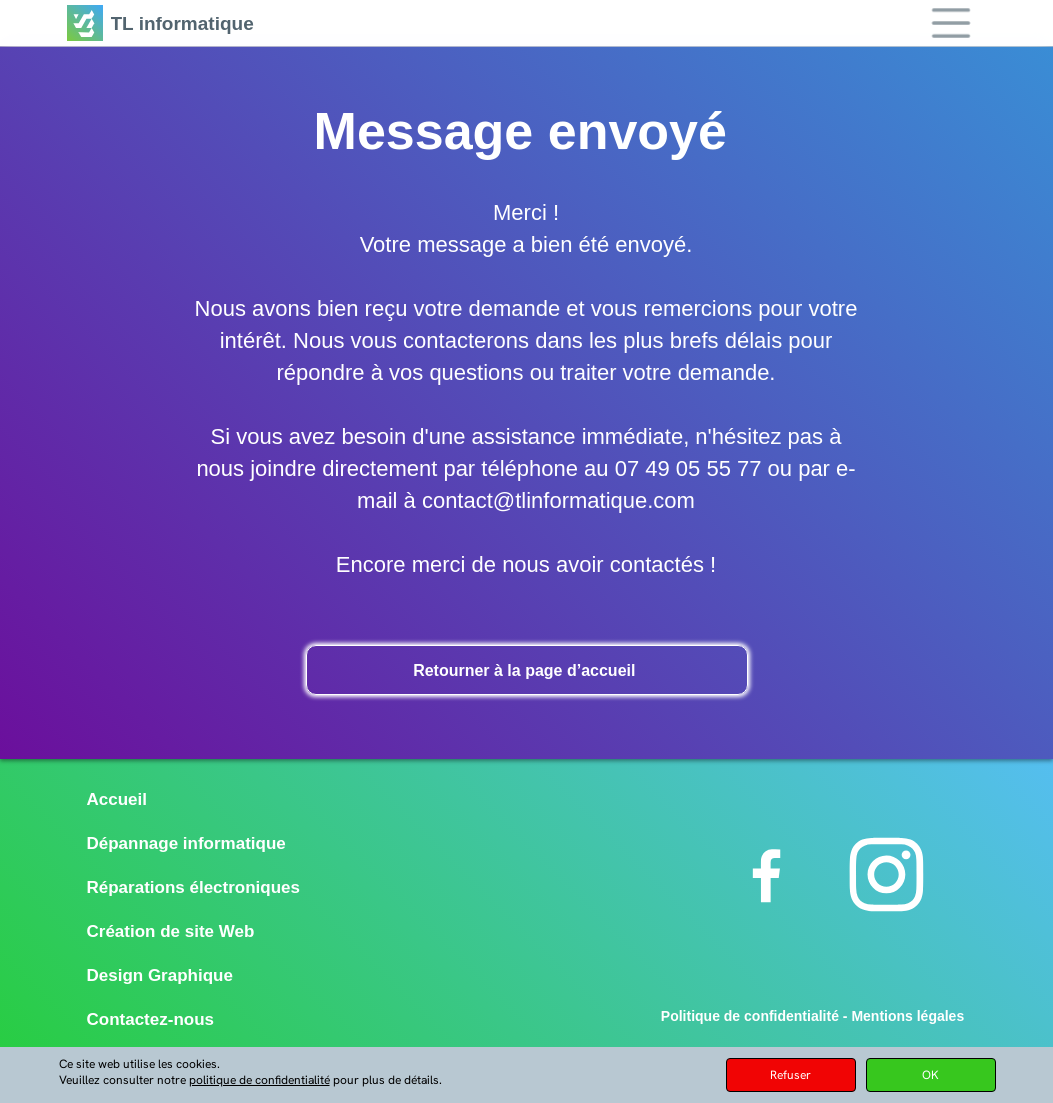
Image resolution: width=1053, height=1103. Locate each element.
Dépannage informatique (186, 843)
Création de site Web (171, 931)
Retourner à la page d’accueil (526, 670)
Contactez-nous (151, 1019)
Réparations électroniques (194, 887)
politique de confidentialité (259, 1080)
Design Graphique (160, 975)
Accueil (117, 799)
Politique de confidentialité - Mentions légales (812, 1016)
